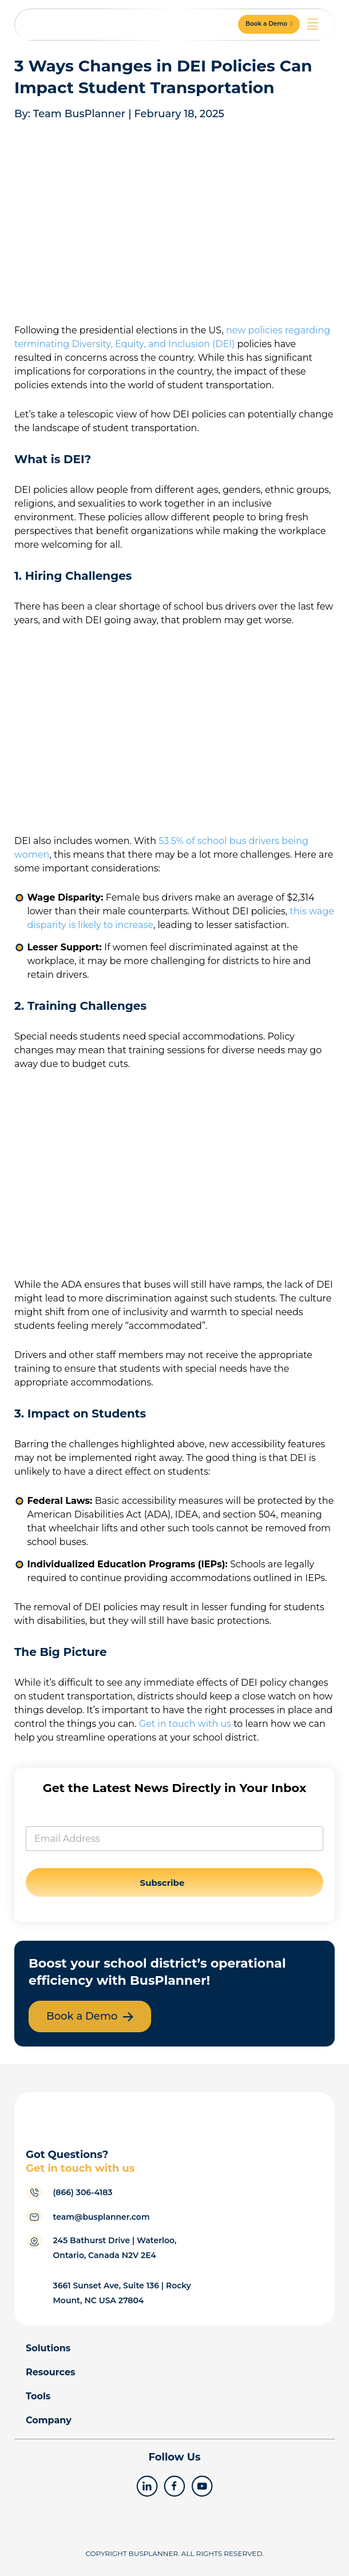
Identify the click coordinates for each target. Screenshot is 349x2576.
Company (49, 2420)
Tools (38, 2396)
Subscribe (162, 1882)
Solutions (48, 2348)
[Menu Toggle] (313, 24)
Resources (51, 2372)
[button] (269, 24)
